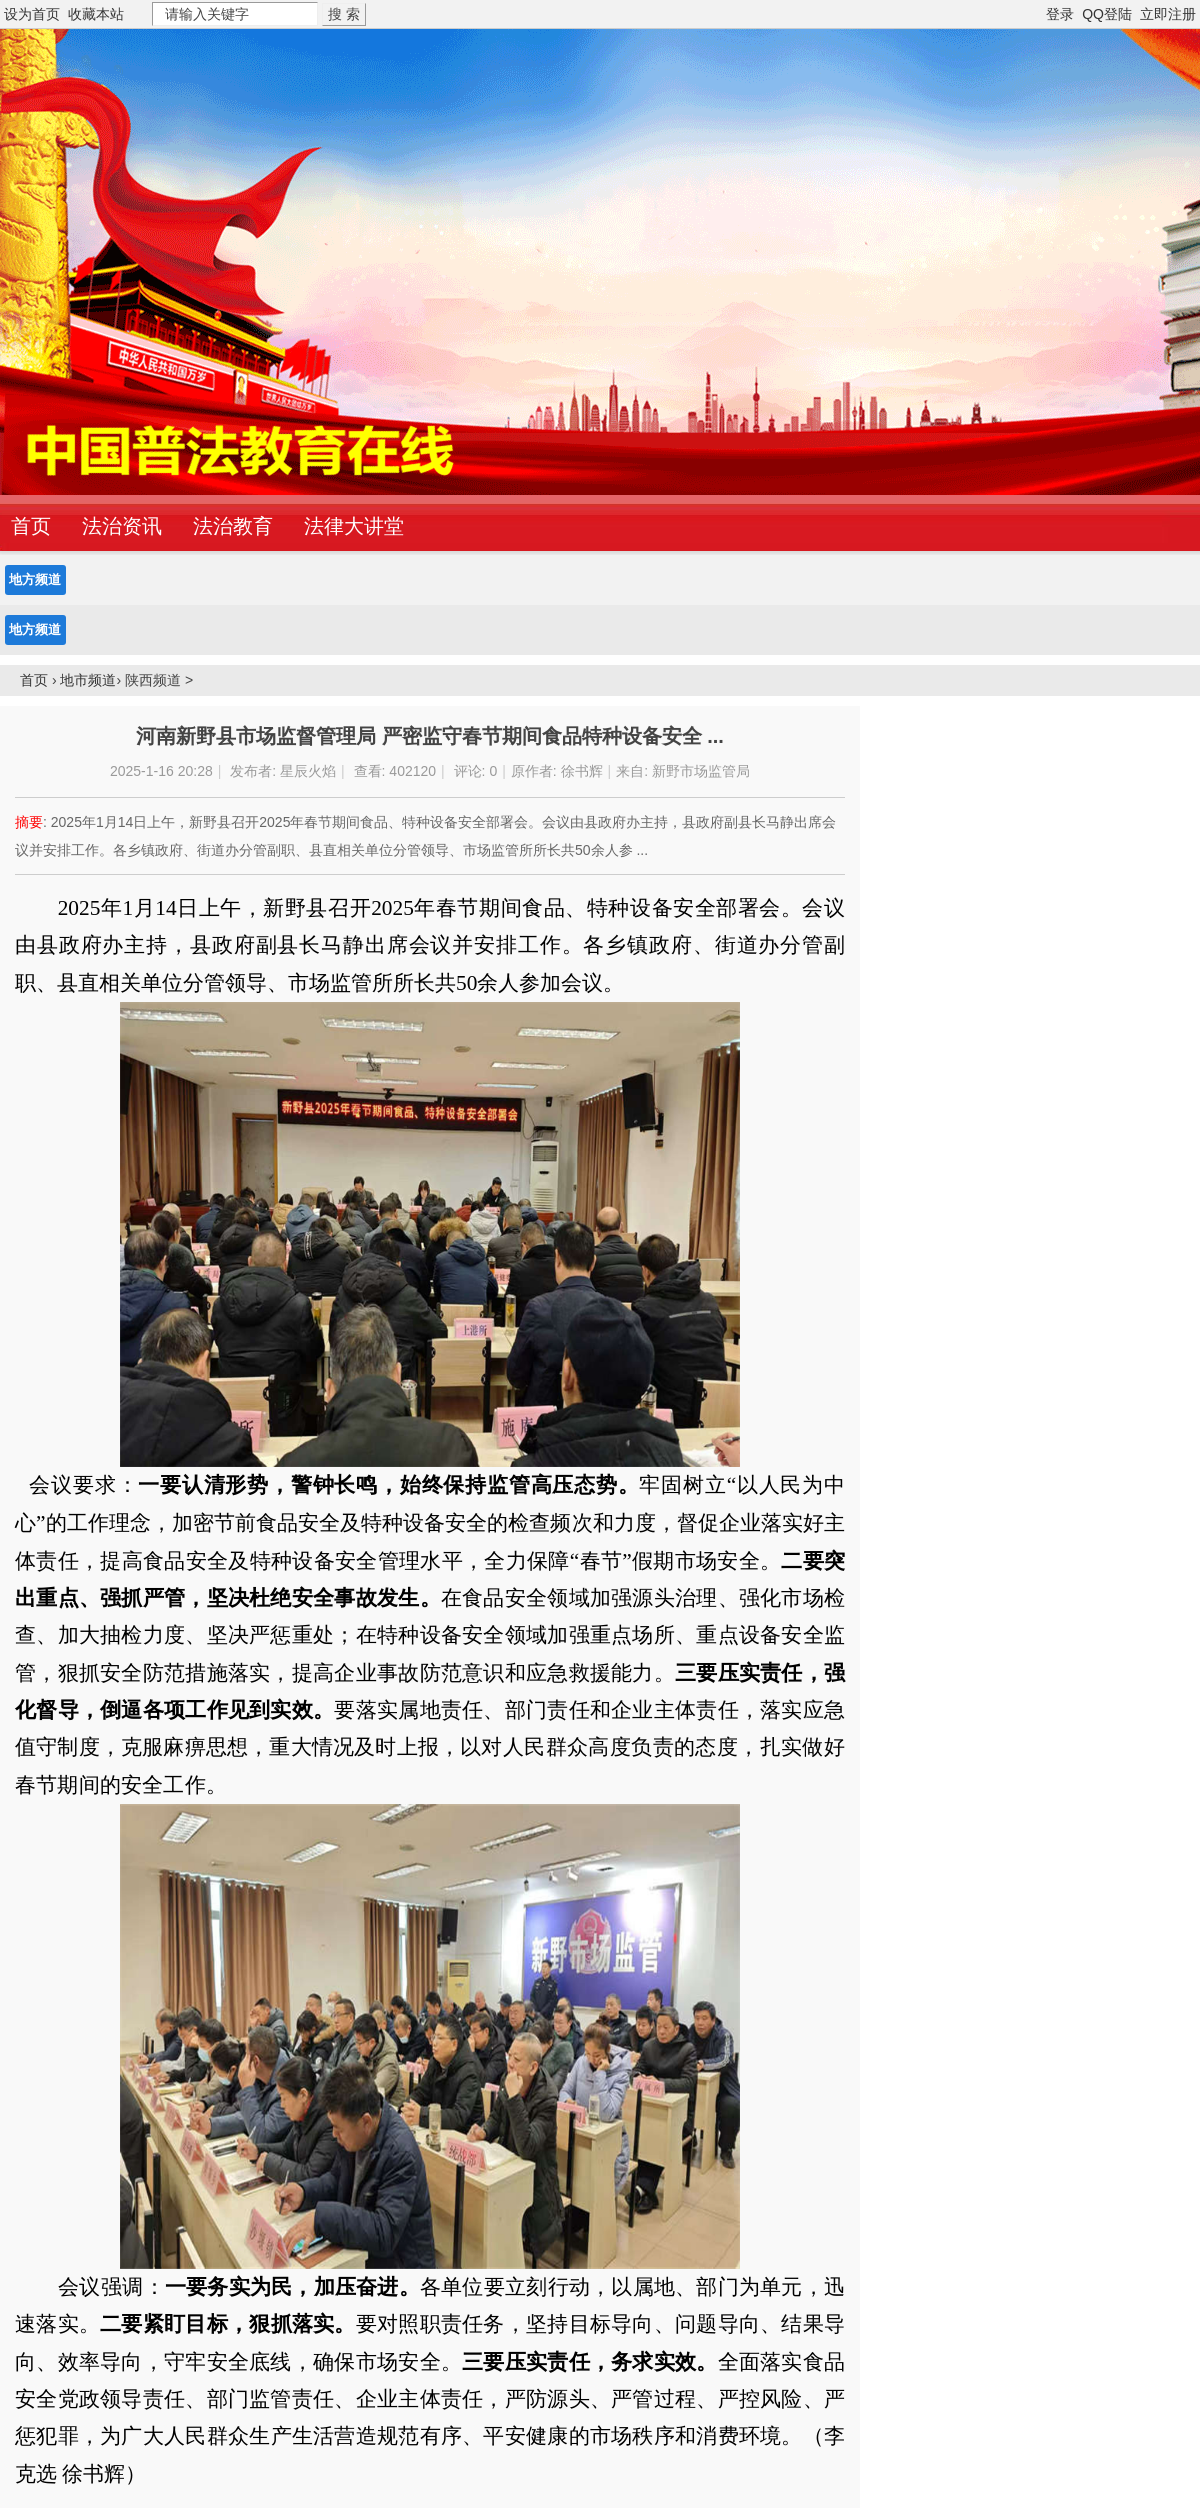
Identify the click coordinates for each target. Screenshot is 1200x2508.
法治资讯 (122, 526)
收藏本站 (96, 14)
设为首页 (32, 14)
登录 (1060, 14)
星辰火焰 (308, 771)
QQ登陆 (1107, 14)
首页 (34, 680)
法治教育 (233, 526)
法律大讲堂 (354, 526)
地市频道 (88, 680)
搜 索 (344, 14)
